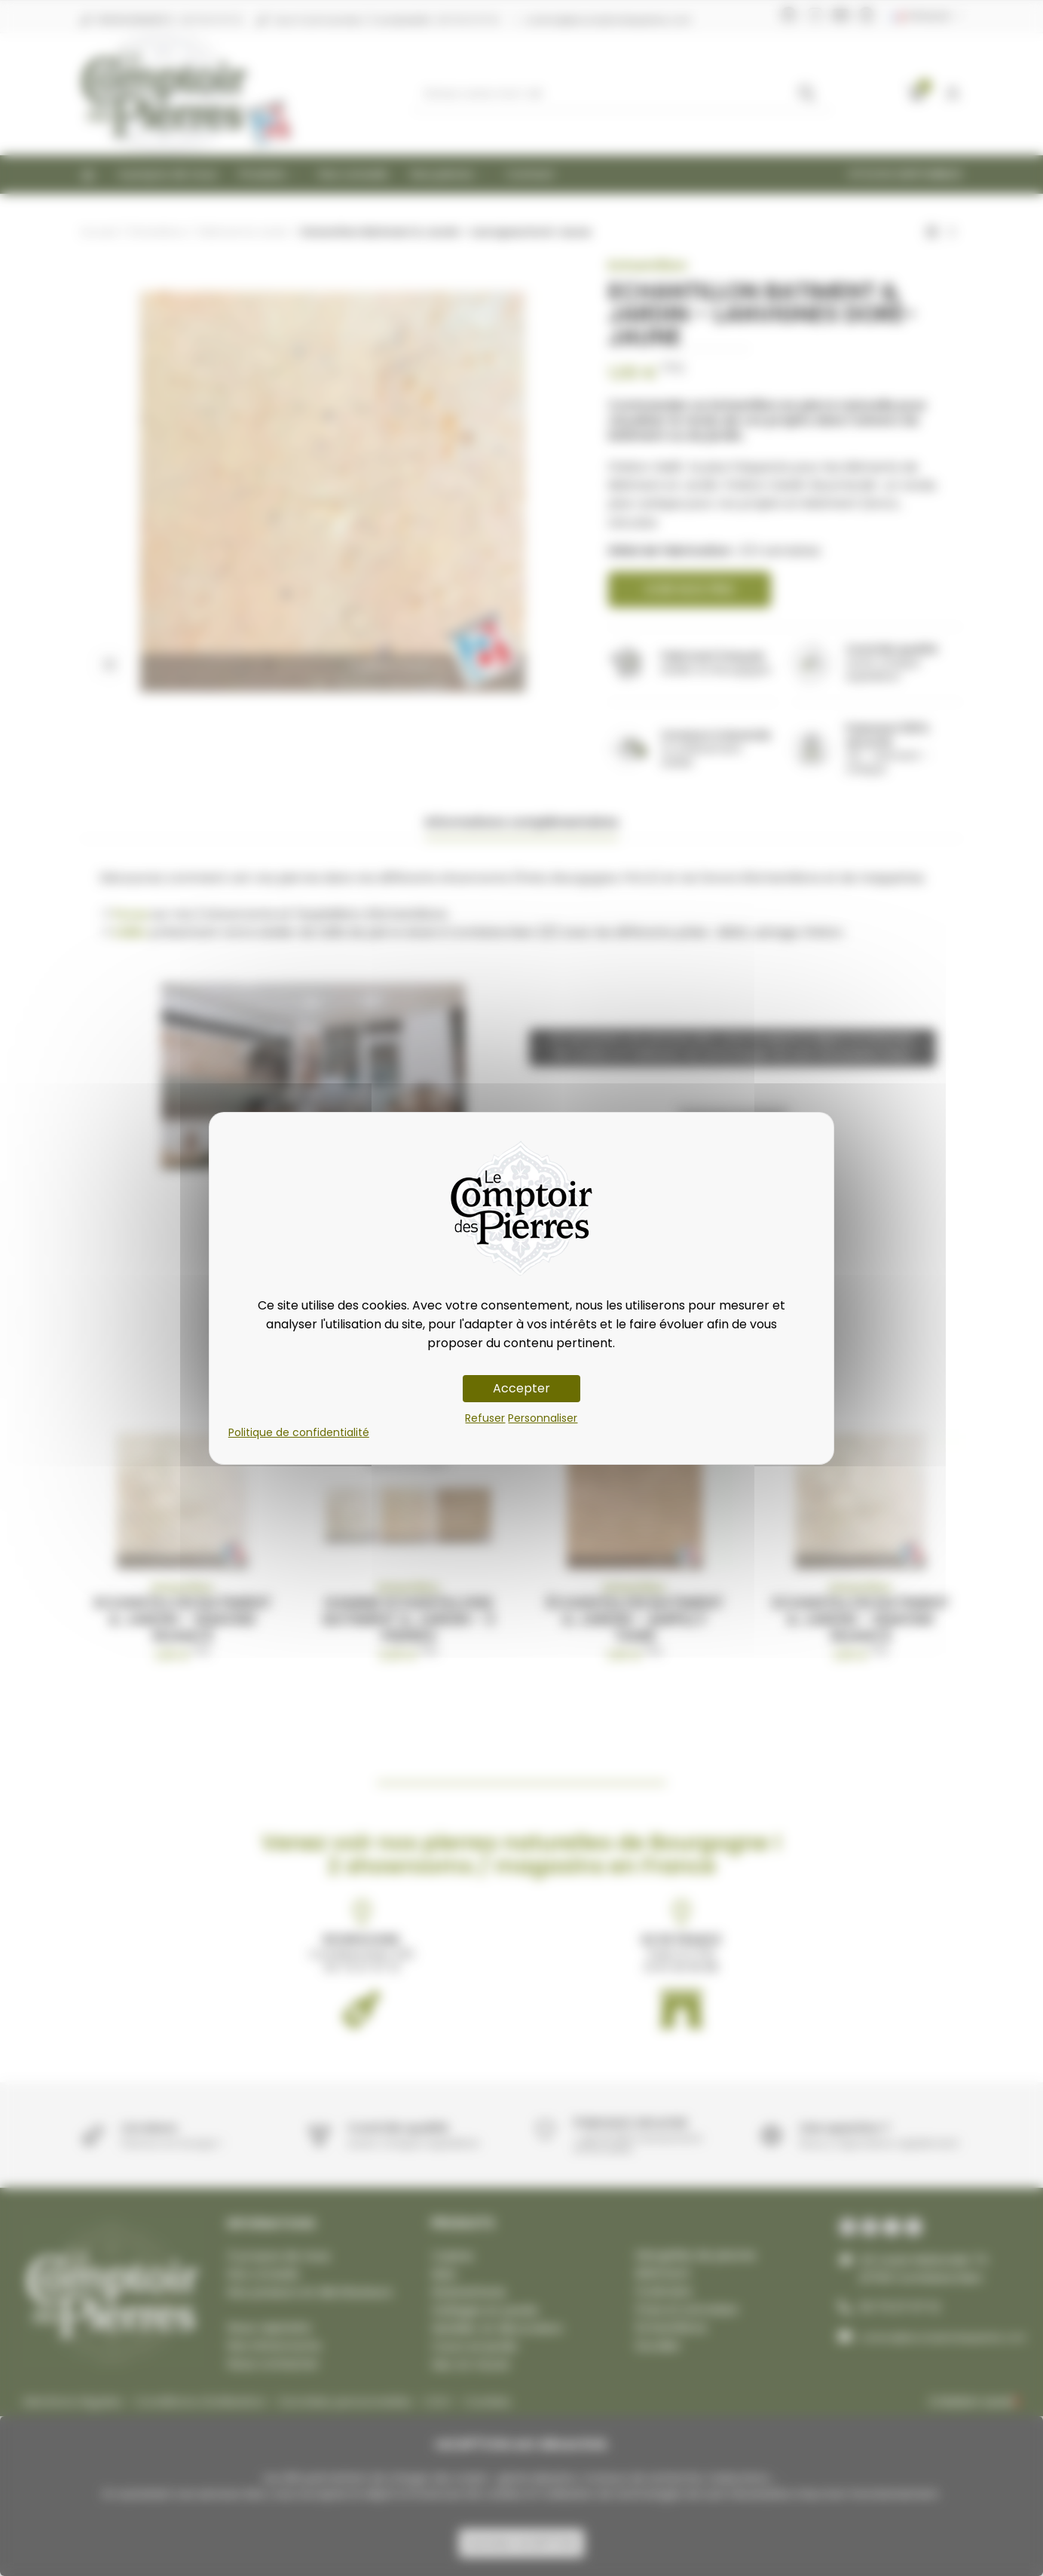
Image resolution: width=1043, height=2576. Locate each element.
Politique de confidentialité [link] (298, 1432)
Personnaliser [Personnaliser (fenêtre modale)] (542, 1418)
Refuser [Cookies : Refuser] (485, 1418)
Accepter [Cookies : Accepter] (521, 1388)
